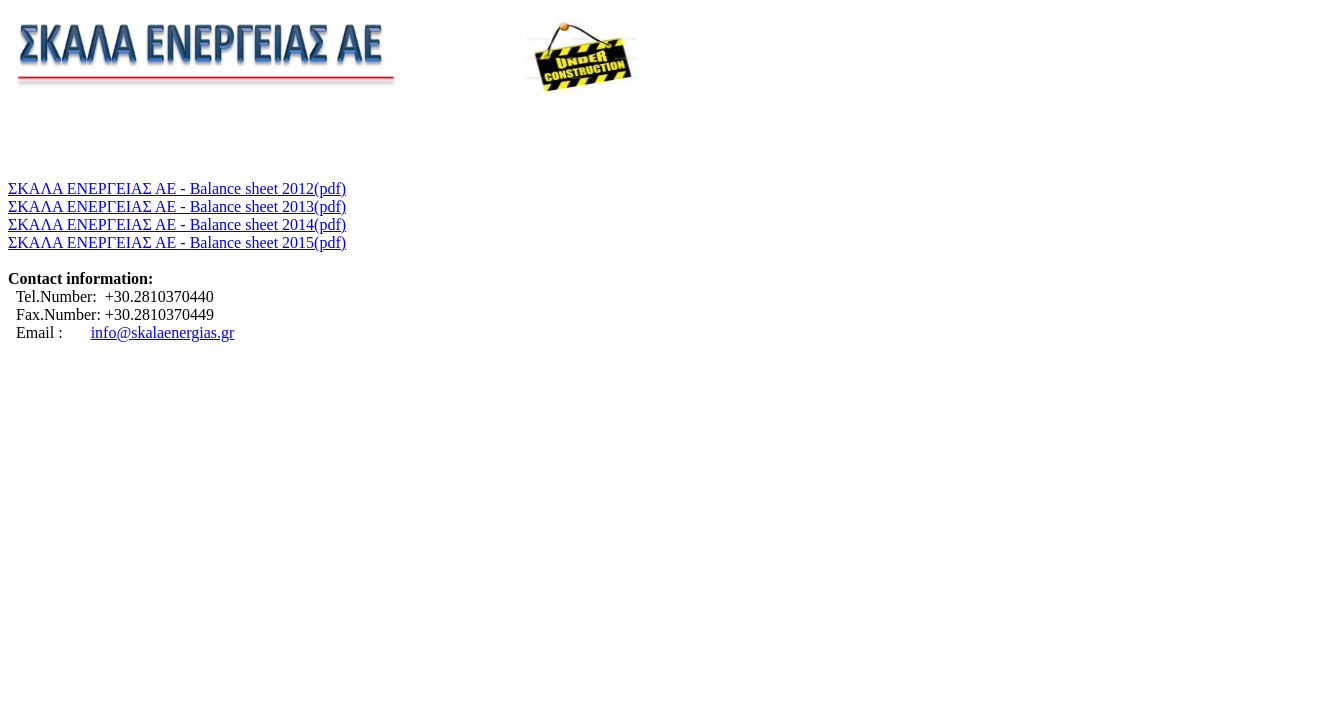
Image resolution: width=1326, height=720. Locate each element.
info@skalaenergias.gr (163, 332)
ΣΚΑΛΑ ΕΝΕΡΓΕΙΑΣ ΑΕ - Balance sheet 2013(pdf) (177, 206)
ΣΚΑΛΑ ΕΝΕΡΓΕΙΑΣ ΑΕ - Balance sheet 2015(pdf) (177, 242)
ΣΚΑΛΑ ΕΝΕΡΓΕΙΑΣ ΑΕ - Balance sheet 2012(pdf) (177, 188)
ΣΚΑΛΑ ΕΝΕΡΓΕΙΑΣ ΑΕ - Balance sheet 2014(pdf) (177, 224)
